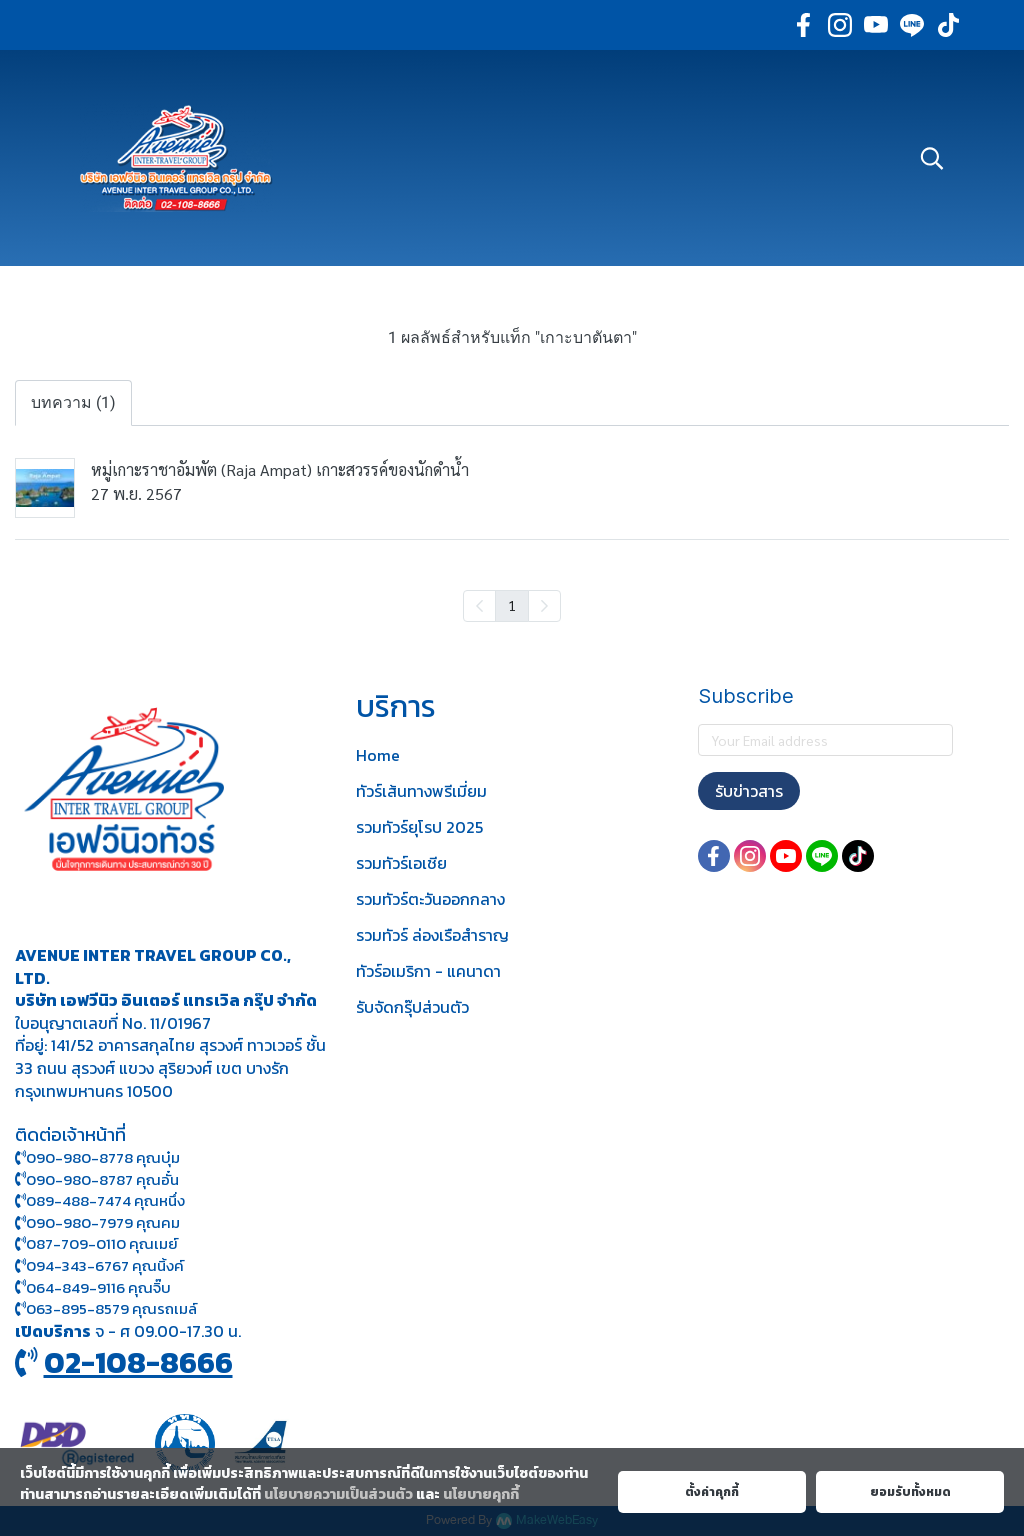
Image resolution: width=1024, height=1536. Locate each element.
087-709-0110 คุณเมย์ (102, 1243)
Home (378, 755)
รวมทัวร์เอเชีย (401, 863)
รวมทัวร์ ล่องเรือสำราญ (432, 935)
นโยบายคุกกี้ (481, 1494)
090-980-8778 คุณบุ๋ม (97, 1157)
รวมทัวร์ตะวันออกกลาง (430, 899)
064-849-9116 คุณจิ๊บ (93, 1287)
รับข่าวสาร (749, 791)
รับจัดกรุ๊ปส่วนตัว (412, 1007)
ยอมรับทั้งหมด (910, 1492)
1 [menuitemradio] (512, 605)
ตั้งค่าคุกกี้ (712, 1492)
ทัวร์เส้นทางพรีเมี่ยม (421, 791)
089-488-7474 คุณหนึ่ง (100, 1200)
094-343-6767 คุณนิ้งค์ (99, 1265)
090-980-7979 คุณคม (103, 1222)
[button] (932, 158)
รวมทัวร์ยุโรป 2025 (419, 827)
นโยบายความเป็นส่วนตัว (338, 1494)
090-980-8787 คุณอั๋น (102, 1179)
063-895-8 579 (77, 1308)
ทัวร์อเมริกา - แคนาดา (428, 971)
